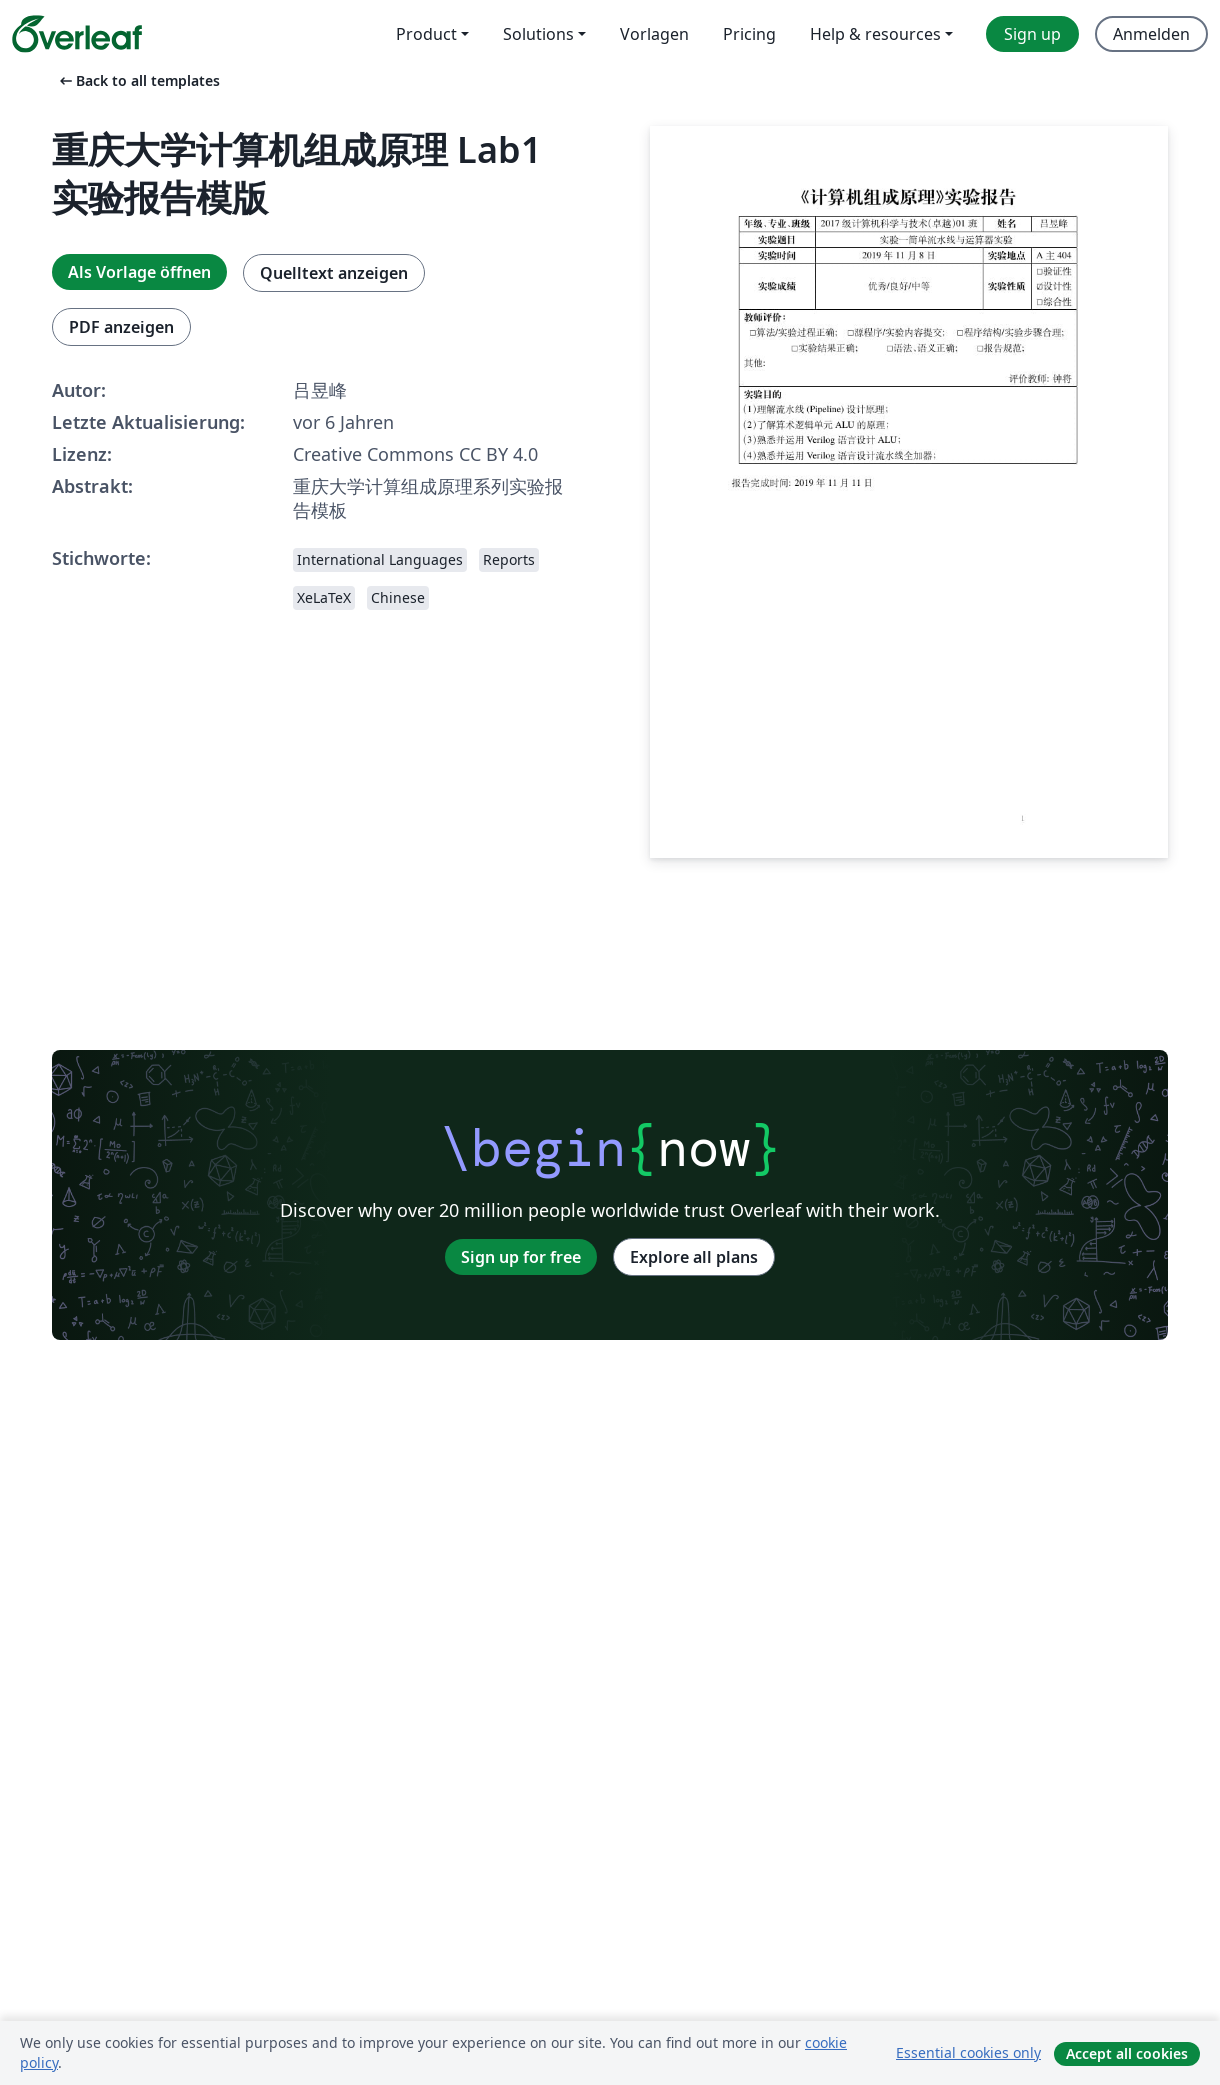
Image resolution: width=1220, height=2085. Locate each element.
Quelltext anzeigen (334, 273)
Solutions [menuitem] (538, 34)
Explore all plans (694, 1257)
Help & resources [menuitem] (875, 34)
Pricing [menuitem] (749, 34)
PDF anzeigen (121, 327)
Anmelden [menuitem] (1151, 34)
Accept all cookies (1127, 2053)
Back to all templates (138, 80)
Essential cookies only (968, 2052)
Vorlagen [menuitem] (654, 34)
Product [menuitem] (426, 34)
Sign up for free (521, 1257)
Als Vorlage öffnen (139, 272)
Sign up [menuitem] (1032, 34)
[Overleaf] (77, 34)
